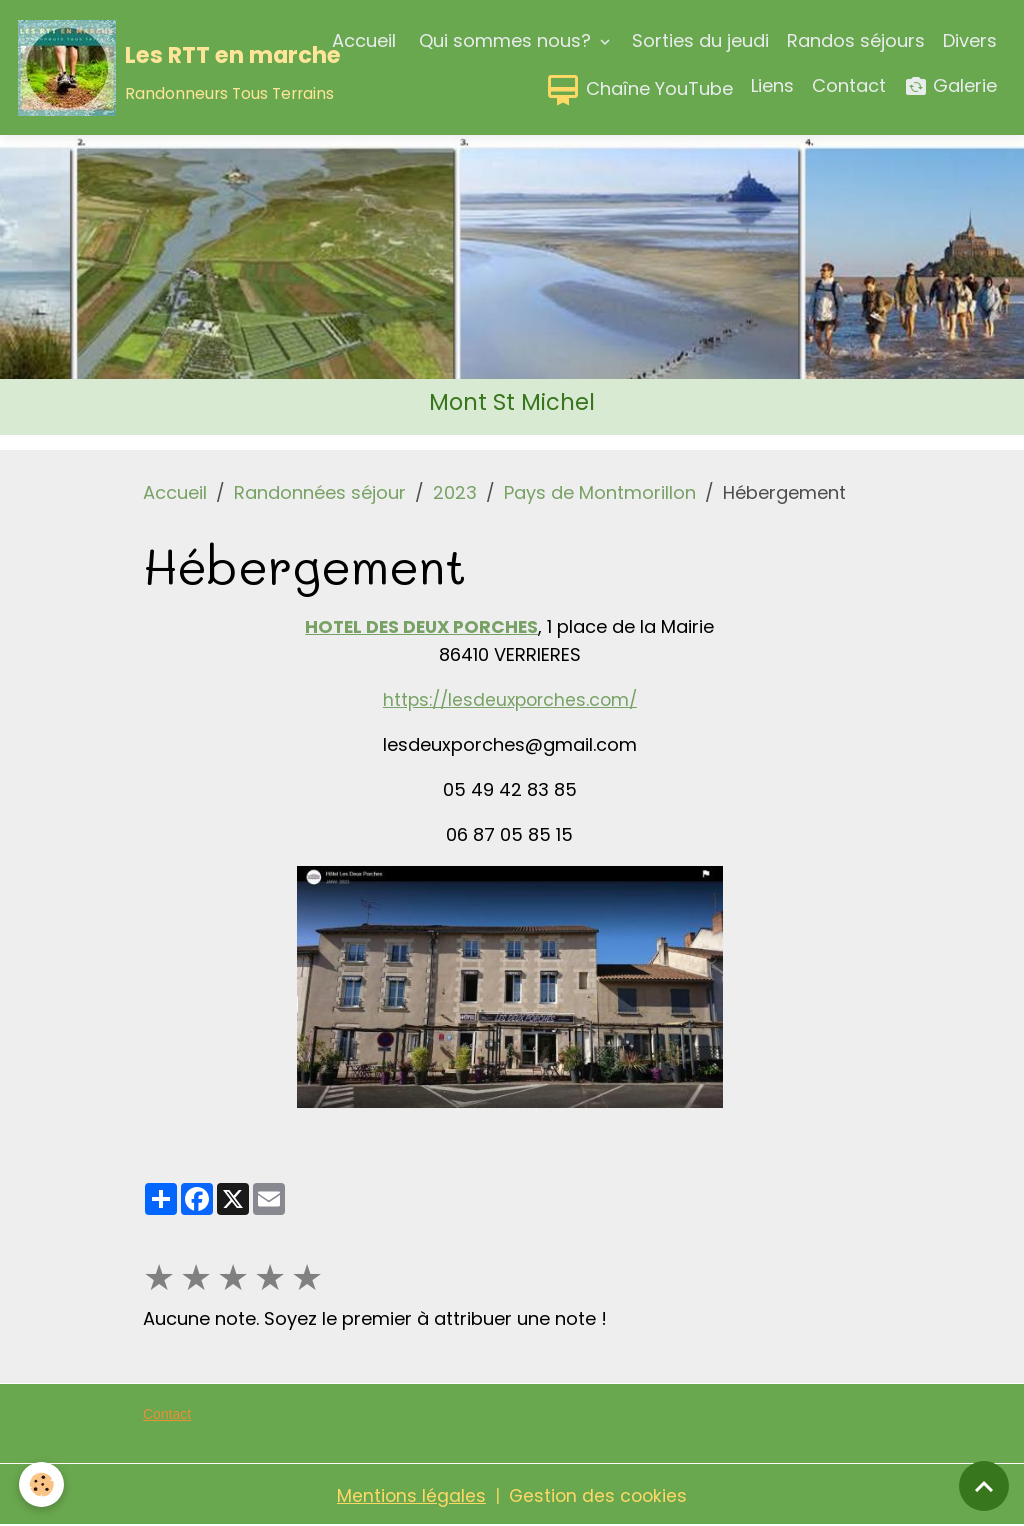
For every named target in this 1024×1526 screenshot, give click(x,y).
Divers (970, 40)
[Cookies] (42, 1484)
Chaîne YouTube (639, 90)
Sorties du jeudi (700, 40)
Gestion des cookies (599, 1494)
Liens (772, 85)
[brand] (130, 68)
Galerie (950, 86)
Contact (849, 85)
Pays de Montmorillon (600, 492)
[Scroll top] (984, 1486)
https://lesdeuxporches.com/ (510, 698)
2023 (455, 492)
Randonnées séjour (320, 492)
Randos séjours (856, 40)
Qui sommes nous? (505, 40)
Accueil (364, 40)
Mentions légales (410, 1494)
